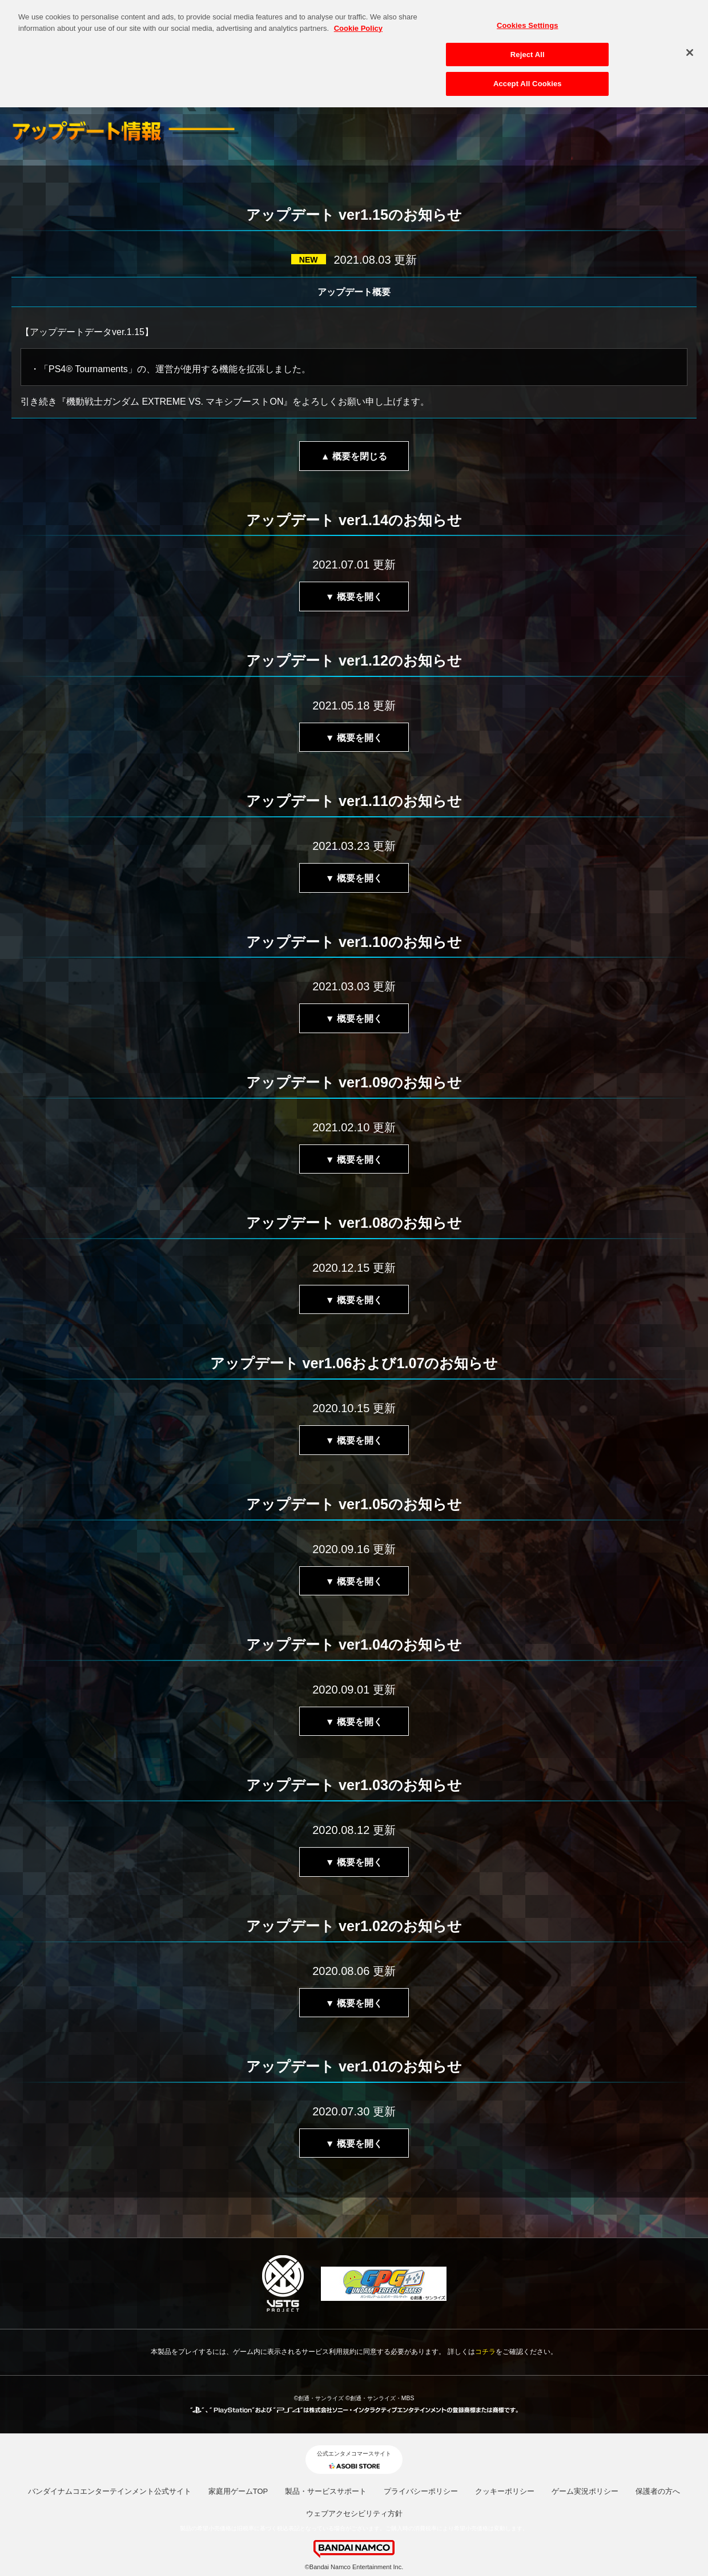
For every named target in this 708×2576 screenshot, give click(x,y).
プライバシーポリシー (421, 2491)
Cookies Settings (527, 17)
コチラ (485, 2352)
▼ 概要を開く (354, 597)
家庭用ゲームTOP (238, 2491)
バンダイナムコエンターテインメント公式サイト (109, 2491)
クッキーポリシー (504, 2491)
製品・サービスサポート (326, 2491)
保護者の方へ (657, 2491)
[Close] (689, 44)
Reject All (527, 46)
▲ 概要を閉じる (354, 456)
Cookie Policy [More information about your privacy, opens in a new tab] (358, 19)
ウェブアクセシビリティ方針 (354, 2513)
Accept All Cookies (527, 75)
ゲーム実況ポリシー (585, 2491)
